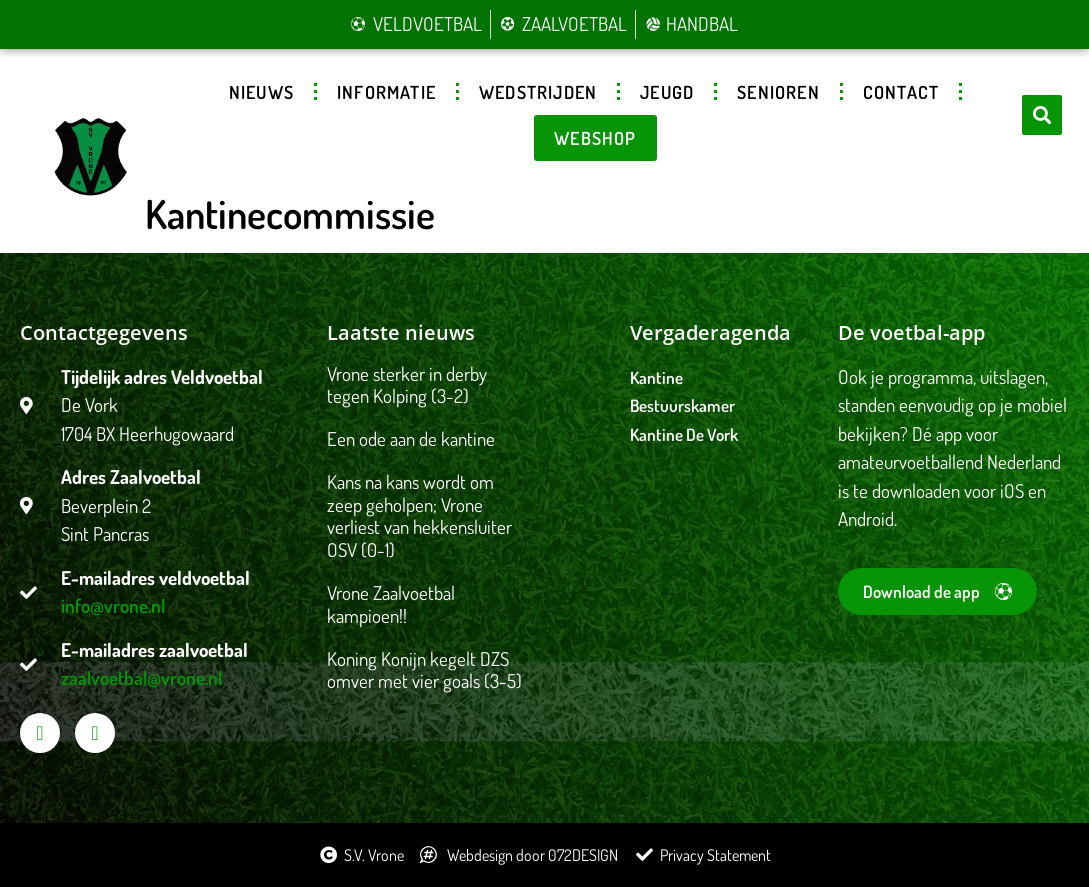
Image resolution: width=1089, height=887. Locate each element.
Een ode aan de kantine (411, 438)
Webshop (595, 138)
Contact (901, 92)
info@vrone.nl (113, 605)
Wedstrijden (538, 92)
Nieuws (261, 92)
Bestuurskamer (682, 405)
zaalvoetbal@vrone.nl (141, 677)
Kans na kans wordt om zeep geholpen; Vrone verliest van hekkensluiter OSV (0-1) (419, 515)
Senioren (778, 92)
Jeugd (667, 92)
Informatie (386, 92)
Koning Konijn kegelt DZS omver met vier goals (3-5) (424, 670)
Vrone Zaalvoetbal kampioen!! (391, 604)
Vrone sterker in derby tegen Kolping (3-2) (407, 385)
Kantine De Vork (684, 434)
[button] (1042, 115)
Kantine (656, 377)
